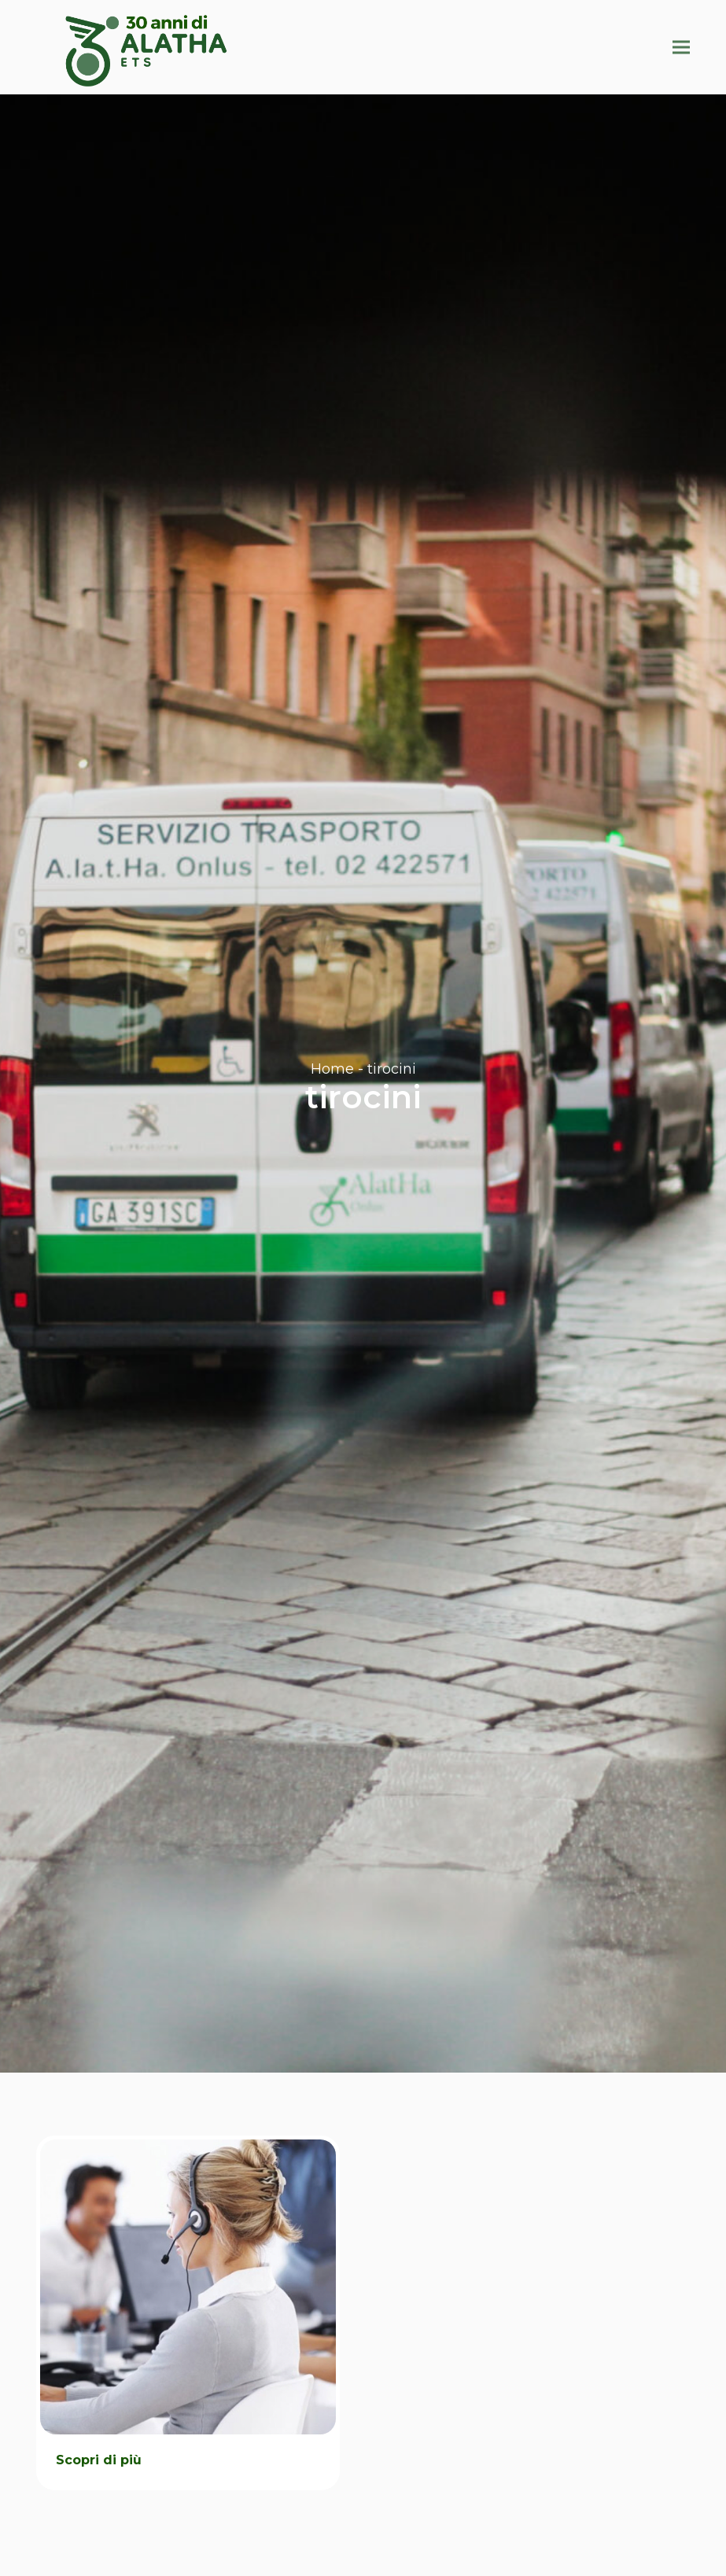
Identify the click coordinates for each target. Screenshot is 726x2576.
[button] (681, 46)
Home (332, 1069)
